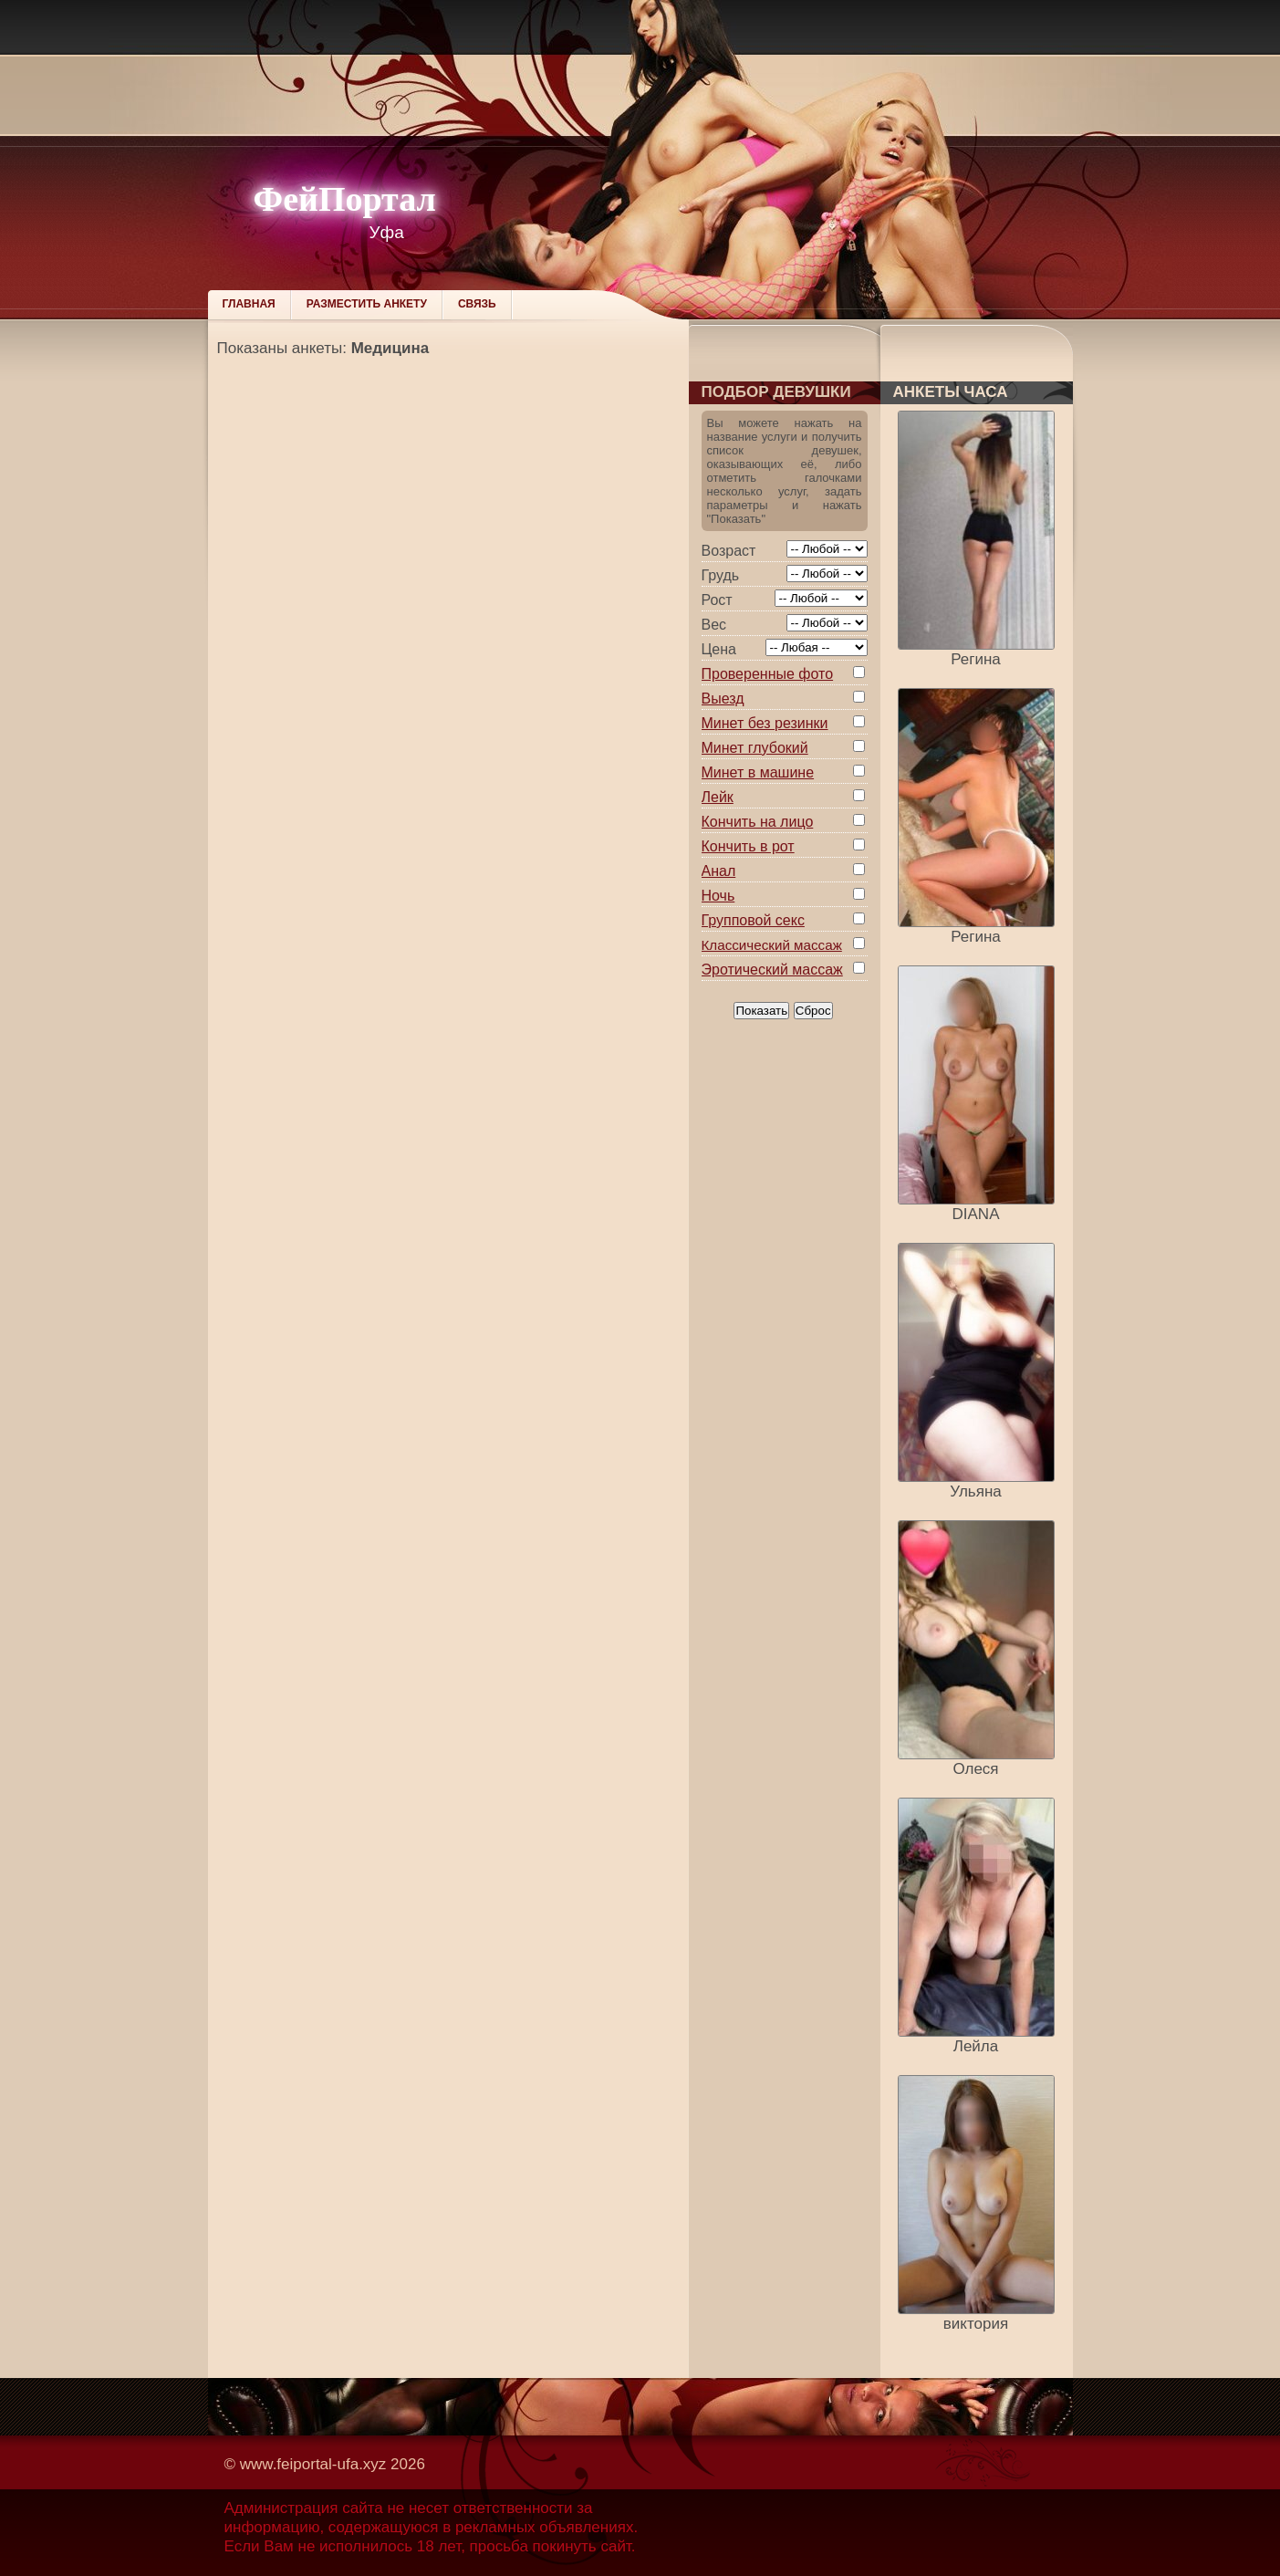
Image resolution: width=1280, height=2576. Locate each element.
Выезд (723, 698)
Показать (761, 1010)
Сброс (813, 1010)
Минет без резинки (765, 723)
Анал (719, 871)
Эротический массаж (772, 969)
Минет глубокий (755, 748)
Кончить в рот (748, 846)
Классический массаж (772, 945)
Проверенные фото (768, 674)
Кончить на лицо (758, 821)
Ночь (718, 895)
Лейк (718, 797)
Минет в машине (758, 772)
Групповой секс (753, 920)
